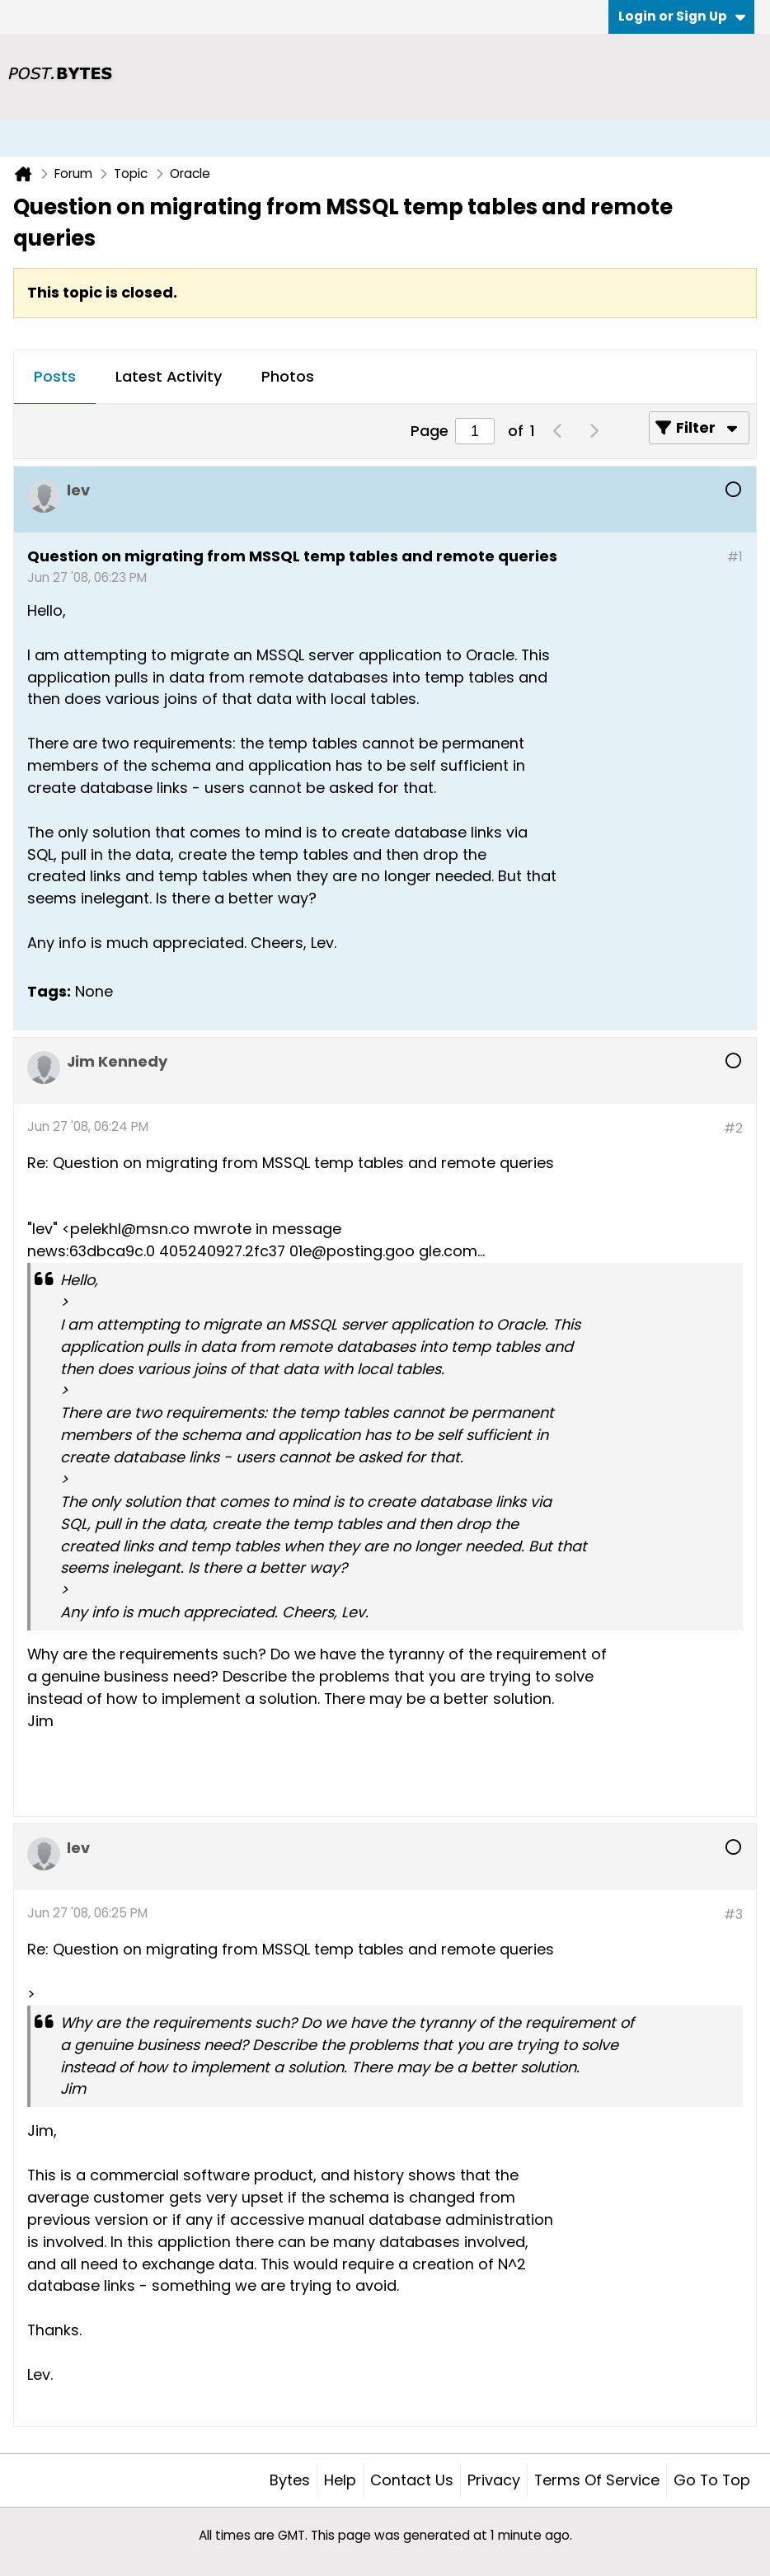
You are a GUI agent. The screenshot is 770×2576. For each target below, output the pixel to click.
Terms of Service (597, 2480)
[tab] (55, 377)
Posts (55, 376)
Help (340, 2480)
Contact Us (411, 2480)
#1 (735, 556)
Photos (287, 376)
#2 (733, 1128)
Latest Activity (168, 376)
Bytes (290, 2480)
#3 (733, 1914)
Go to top (712, 2480)
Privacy (493, 2480)
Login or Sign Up (681, 16)
